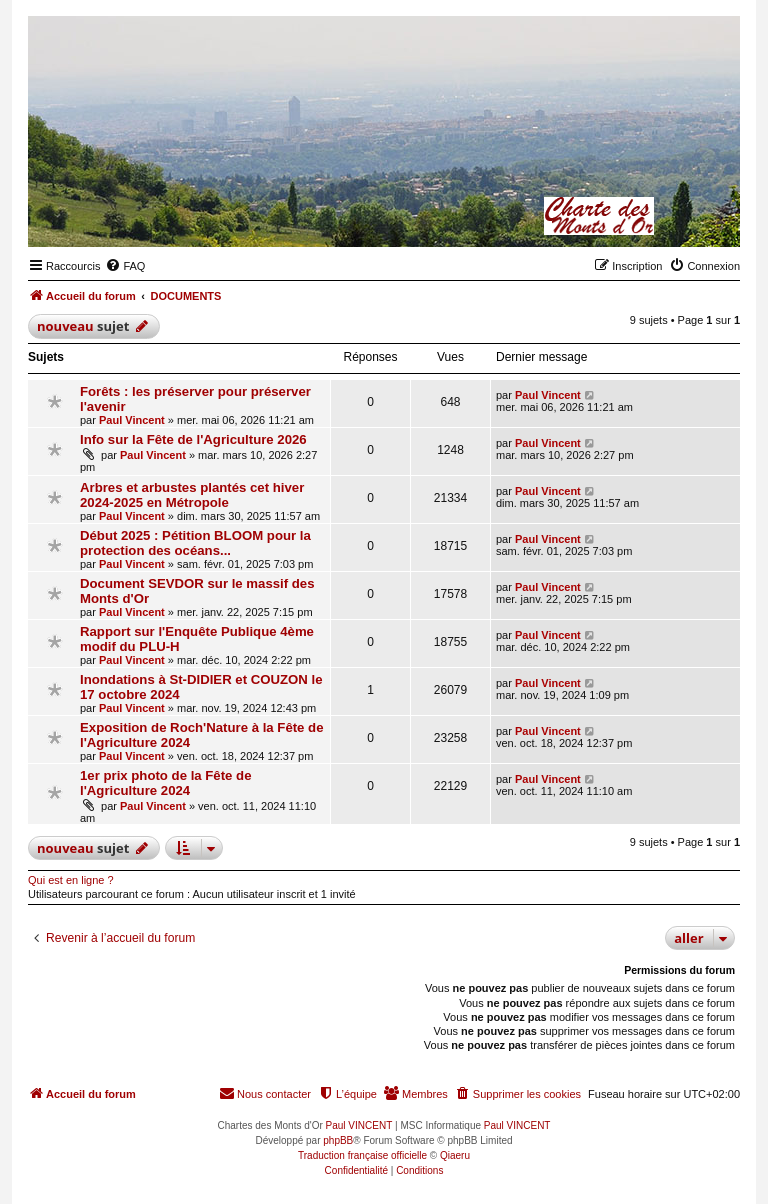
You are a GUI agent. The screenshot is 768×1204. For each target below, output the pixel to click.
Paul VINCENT (359, 1125)
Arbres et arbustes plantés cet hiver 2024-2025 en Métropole (192, 495)
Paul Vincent (132, 420)
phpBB (338, 1140)
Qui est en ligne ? (71, 880)
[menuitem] (125, 266)
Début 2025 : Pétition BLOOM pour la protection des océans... (195, 543)
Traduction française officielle (362, 1155)
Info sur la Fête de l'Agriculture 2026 (193, 439)
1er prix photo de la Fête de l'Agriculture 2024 (165, 783)
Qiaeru (455, 1155)
